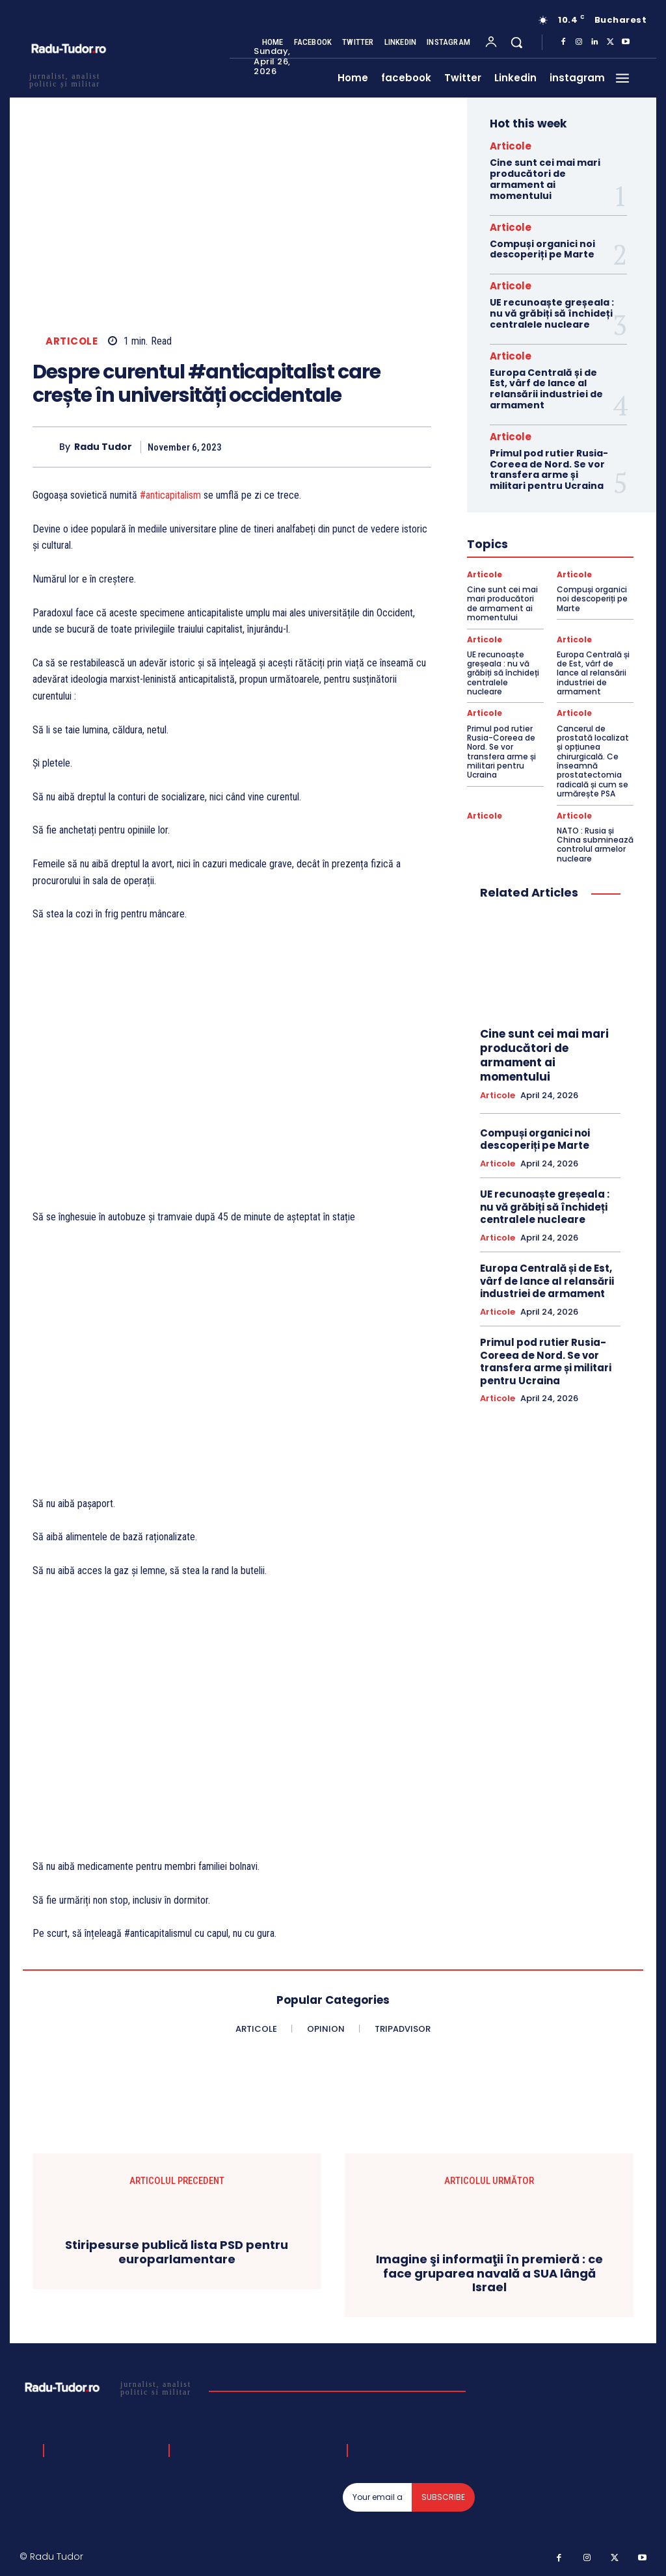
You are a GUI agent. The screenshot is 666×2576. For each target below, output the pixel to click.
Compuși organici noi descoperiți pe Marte (542, 249)
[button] (516, 42)
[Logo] (109, 2387)
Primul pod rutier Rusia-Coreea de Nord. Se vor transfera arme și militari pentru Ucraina (549, 469)
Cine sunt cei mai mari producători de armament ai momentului (545, 179)
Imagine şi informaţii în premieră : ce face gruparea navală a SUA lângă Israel (489, 2273)
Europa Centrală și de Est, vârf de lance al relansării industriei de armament (546, 389)
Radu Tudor (103, 447)
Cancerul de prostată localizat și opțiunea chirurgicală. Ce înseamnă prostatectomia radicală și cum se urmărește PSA (593, 760)
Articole (72, 341)
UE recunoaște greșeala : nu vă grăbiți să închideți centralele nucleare (552, 313)
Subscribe (443, 2497)
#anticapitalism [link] (170, 495)
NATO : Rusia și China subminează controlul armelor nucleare (595, 844)
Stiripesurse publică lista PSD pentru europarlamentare (176, 2252)
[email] (377, 2497)
